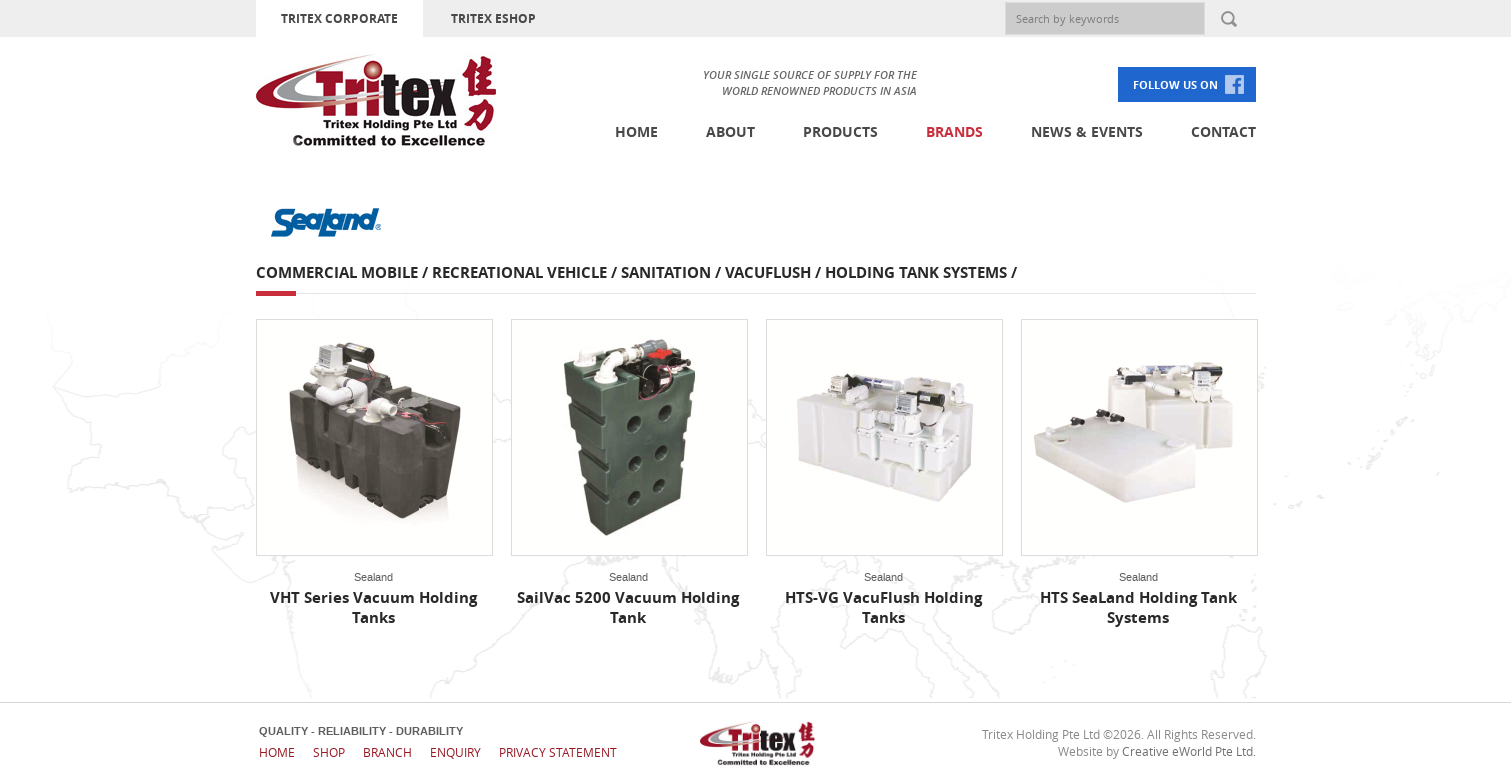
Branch (387, 752)
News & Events (1087, 131)
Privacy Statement (558, 752)
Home (636, 131)
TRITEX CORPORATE (339, 18)
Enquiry (455, 752)
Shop (329, 752)
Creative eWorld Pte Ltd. (1189, 751)
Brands (954, 131)
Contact (1223, 131)
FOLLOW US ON (1175, 84)
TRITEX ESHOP (493, 18)
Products (840, 131)
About (730, 131)
